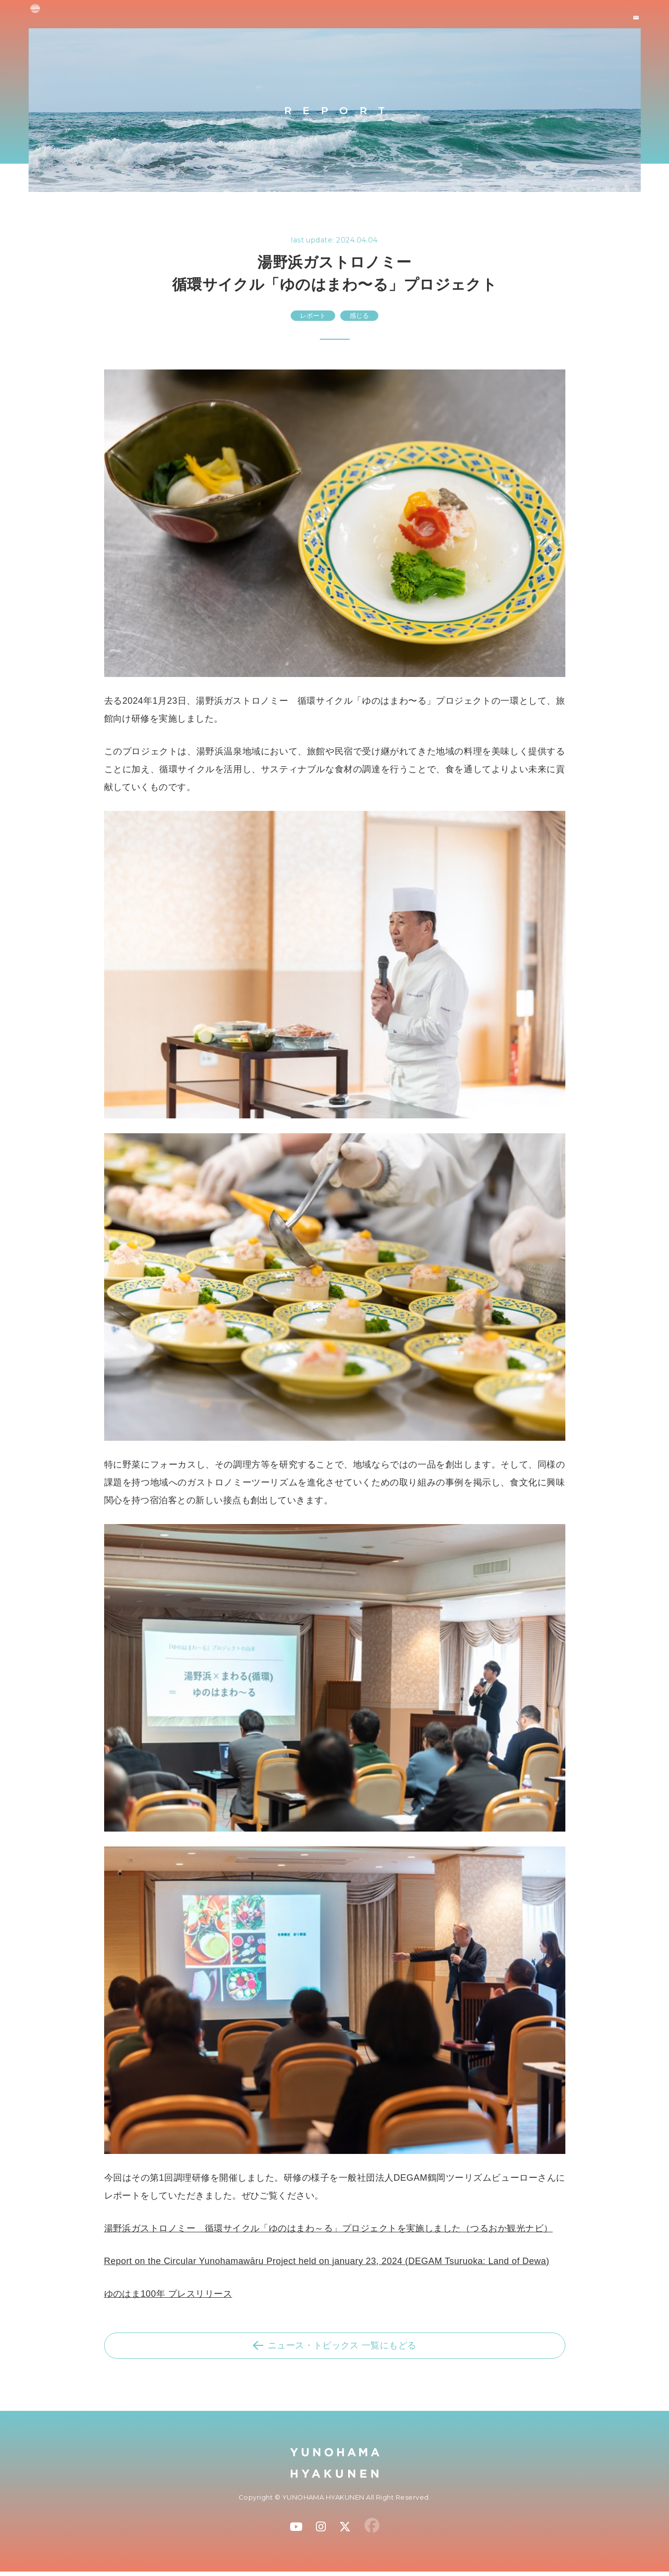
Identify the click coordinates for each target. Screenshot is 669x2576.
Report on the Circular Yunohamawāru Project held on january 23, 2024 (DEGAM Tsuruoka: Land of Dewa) (326, 2261)
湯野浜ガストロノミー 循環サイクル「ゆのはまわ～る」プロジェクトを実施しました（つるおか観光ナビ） (328, 2228)
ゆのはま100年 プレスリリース (168, 2294)
